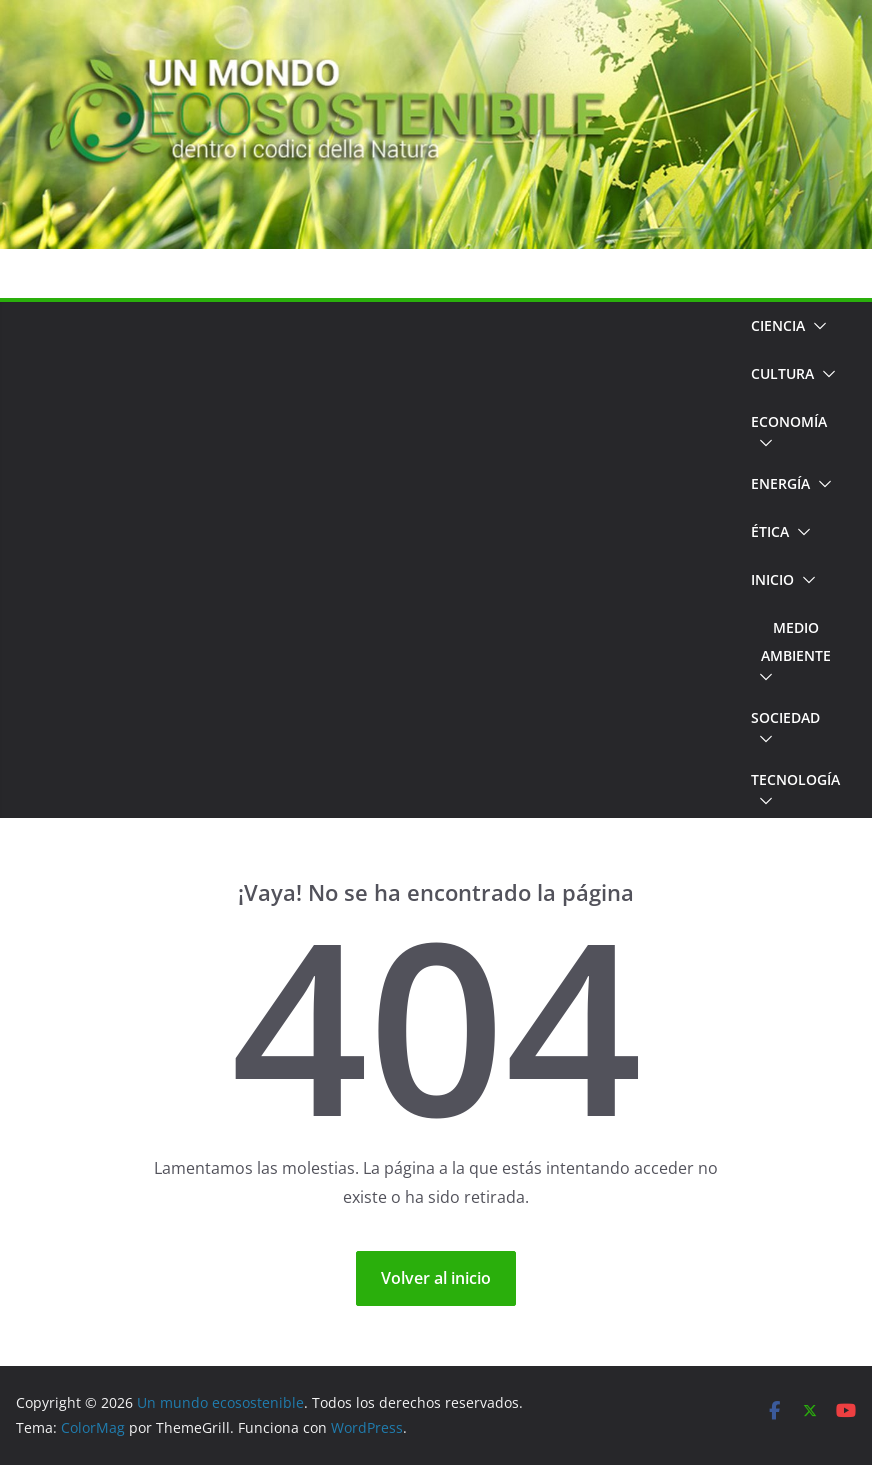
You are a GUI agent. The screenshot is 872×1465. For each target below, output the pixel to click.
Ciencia (778, 325)
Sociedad (785, 717)
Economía (789, 421)
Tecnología (795, 779)
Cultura (782, 373)
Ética (770, 531)
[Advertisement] (375, 560)
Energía (780, 483)
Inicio (772, 579)
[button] (816, 326)
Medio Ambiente (796, 641)
